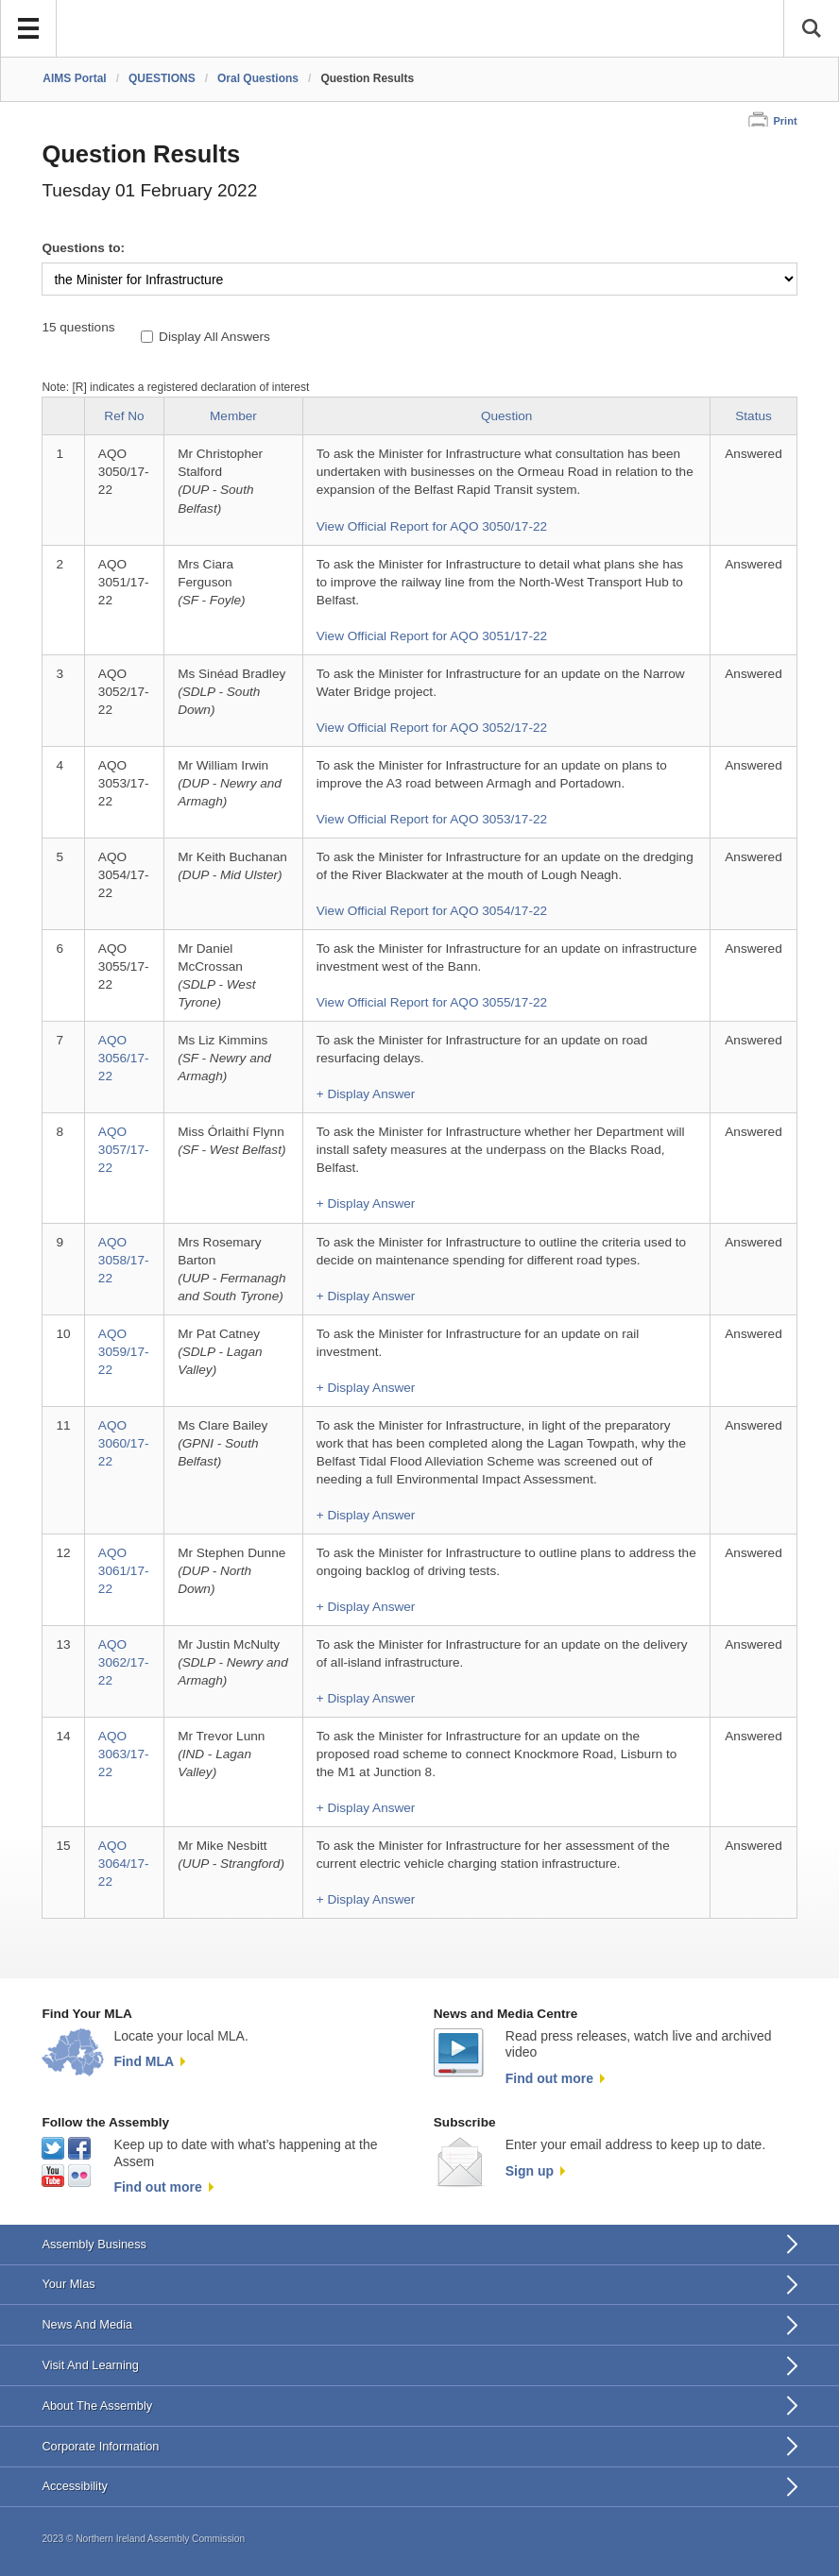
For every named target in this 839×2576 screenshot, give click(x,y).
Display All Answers (214, 337)
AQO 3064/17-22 (123, 1864)
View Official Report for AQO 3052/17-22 (432, 727)
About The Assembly (97, 2405)
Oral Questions (258, 78)
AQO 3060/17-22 (123, 1443)
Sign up (529, 2170)
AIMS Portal (74, 78)
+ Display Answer (366, 1094)
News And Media (87, 2324)
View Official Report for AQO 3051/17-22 (432, 636)
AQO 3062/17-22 (123, 1662)
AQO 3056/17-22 (123, 1058)
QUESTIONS (162, 78)
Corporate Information (100, 2446)
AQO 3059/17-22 (123, 1352)
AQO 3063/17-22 (123, 1754)
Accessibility (74, 2486)
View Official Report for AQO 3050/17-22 (432, 526)
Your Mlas (68, 2284)
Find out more (549, 2078)
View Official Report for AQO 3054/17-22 (432, 911)
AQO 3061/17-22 (123, 1571)
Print (784, 121)
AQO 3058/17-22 (123, 1260)
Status (753, 416)
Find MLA (143, 2061)
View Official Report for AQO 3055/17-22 (432, 1002)
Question (506, 416)
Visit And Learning (90, 2365)
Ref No (124, 416)
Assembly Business (94, 2244)
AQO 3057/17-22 (123, 1150)
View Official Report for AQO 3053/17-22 (432, 819)
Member (233, 416)
